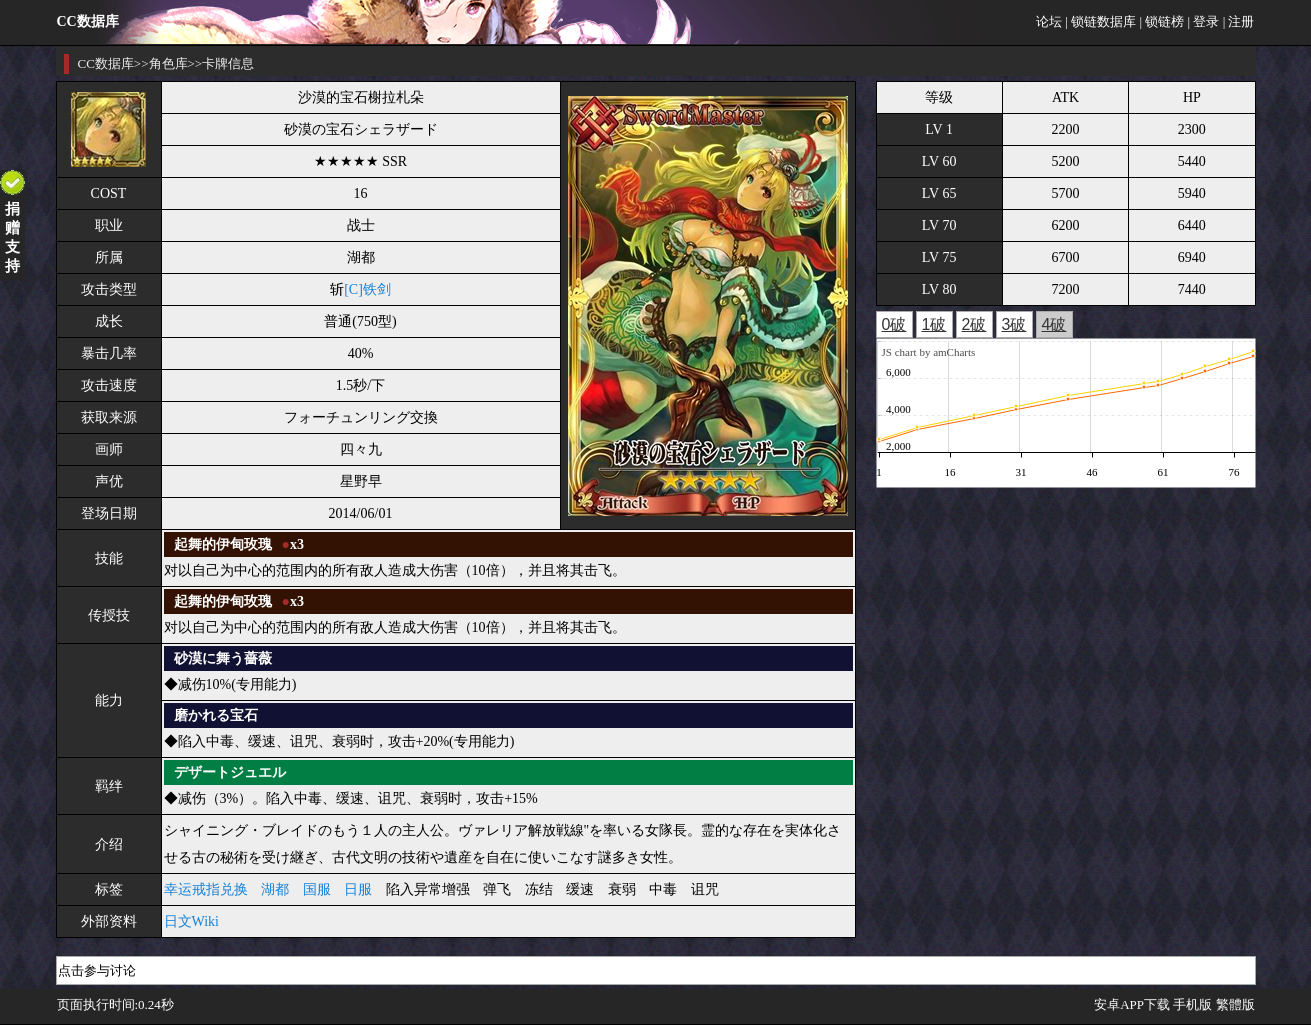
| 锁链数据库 (1100, 21)
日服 (358, 889)
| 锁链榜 (1161, 21)
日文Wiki (191, 921)
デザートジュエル (230, 772)
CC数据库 (106, 63)
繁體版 (1235, 1004)
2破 (974, 324)
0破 (894, 324)
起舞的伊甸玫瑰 (223, 544)
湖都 (275, 889)
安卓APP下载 (1132, 1004)
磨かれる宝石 (216, 715)
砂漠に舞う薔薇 (223, 658)
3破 (1014, 324)
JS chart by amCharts (929, 352)
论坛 (1049, 21)
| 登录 (1204, 21)
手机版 (1192, 1004)
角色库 (168, 63)
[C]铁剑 (367, 289)
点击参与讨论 (97, 970)
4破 (1054, 324)
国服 (317, 889)
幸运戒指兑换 (206, 889)
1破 (934, 324)
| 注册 (1239, 21)
